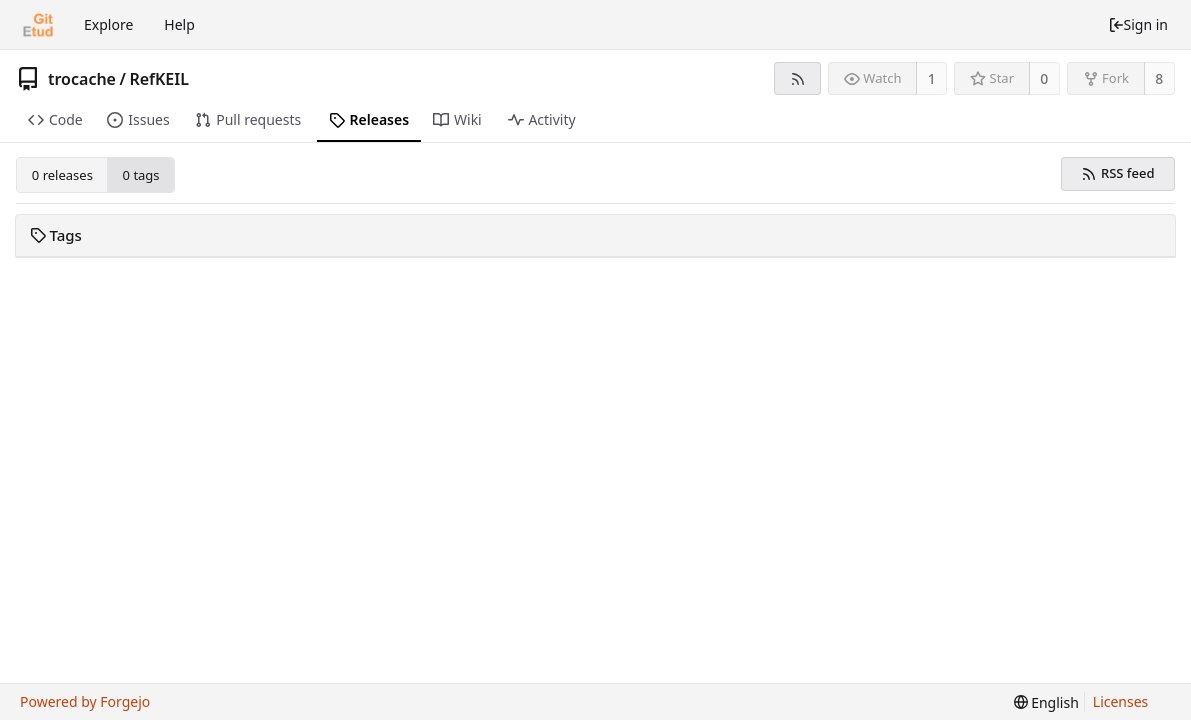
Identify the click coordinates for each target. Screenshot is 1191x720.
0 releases (62, 175)
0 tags (141, 175)
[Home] (38, 25)
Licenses (1121, 701)
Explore (108, 24)
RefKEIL (159, 79)
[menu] (1046, 702)
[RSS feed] (797, 78)
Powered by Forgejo (85, 701)
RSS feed (1117, 173)
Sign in (1138, 24)
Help (179, 24)
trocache (82, 79)
